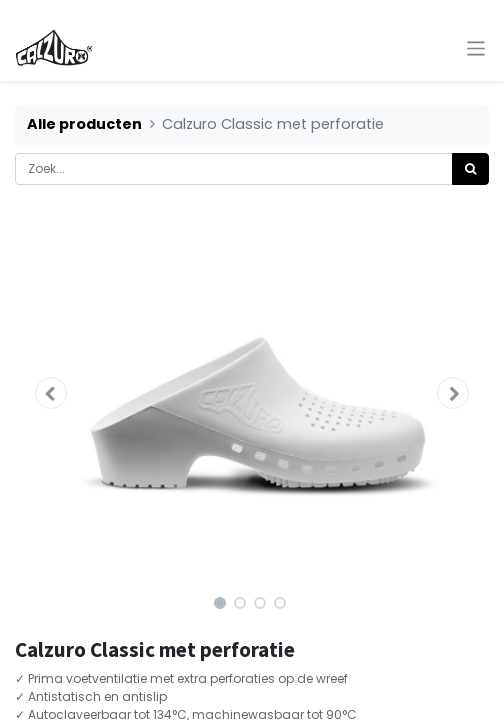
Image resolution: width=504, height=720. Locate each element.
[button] (50, 393)
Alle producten (84, 124)
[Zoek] (470, 169)
